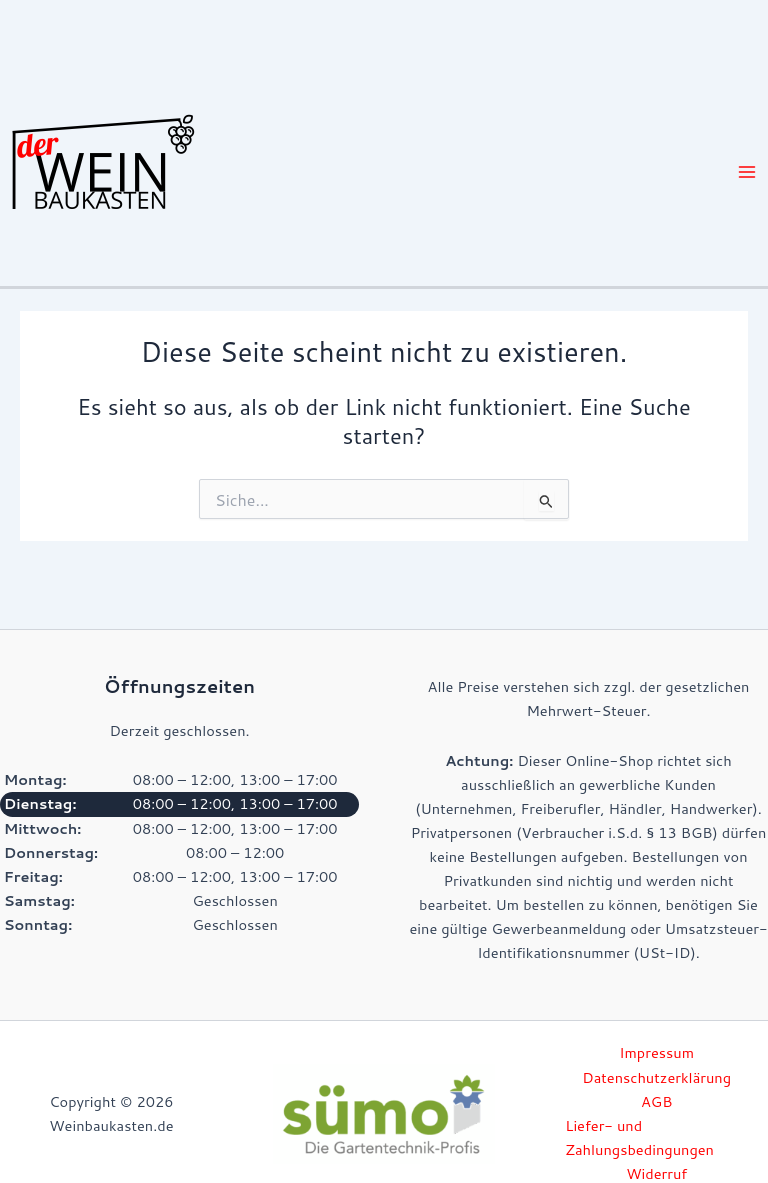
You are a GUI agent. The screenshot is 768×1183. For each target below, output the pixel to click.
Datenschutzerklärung (656, 1077)
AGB (656, 1101)
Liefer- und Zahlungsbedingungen (639, 1137)
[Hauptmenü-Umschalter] (747, 172)
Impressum (656, 1052)
